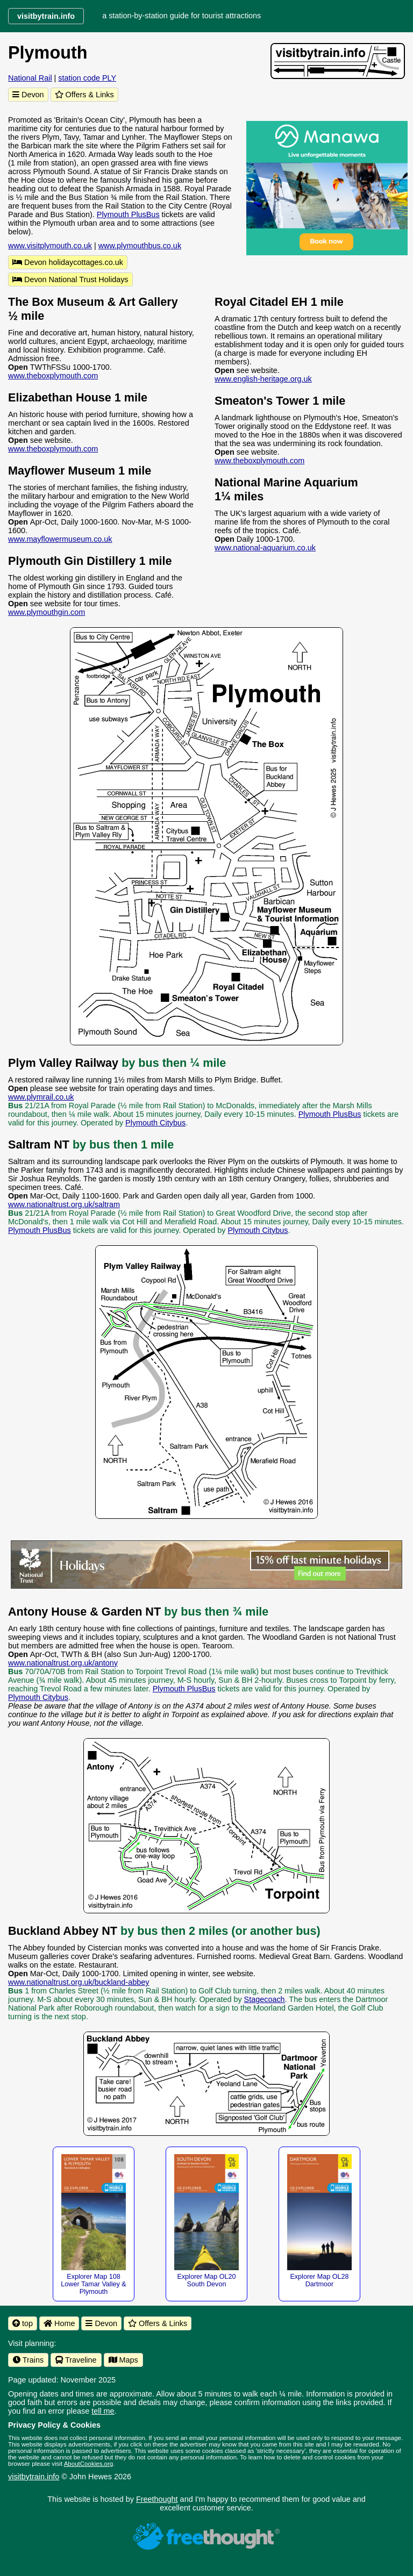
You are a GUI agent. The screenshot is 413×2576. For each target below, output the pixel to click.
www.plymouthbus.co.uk (139, 245)
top (22, 2323)
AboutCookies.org (88, 2463)
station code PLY (87, 78)
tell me (102, 2411)
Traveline (75, 2360)
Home (59, 2323)
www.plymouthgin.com (46, 612)
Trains (28, 2360)
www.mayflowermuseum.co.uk (60, 539)
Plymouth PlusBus (128, 214)
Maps (123, 2360)
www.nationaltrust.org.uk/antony (63, 1663)
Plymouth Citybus (155, 1122)
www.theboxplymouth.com (53, 375)
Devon (28, 94)
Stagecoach (264, 1999)
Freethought (157, 2499)
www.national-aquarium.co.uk (265, 547)
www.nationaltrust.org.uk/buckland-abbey (78, 1982)
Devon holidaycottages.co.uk (67, 262)
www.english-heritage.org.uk (263, 379)
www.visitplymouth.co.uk (50, 245)
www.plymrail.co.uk (41, 1097)
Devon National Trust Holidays (70, 279)
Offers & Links (84, 94)
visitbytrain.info (33, 2476)
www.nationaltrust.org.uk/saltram (64, 1204)
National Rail (30, 78)
